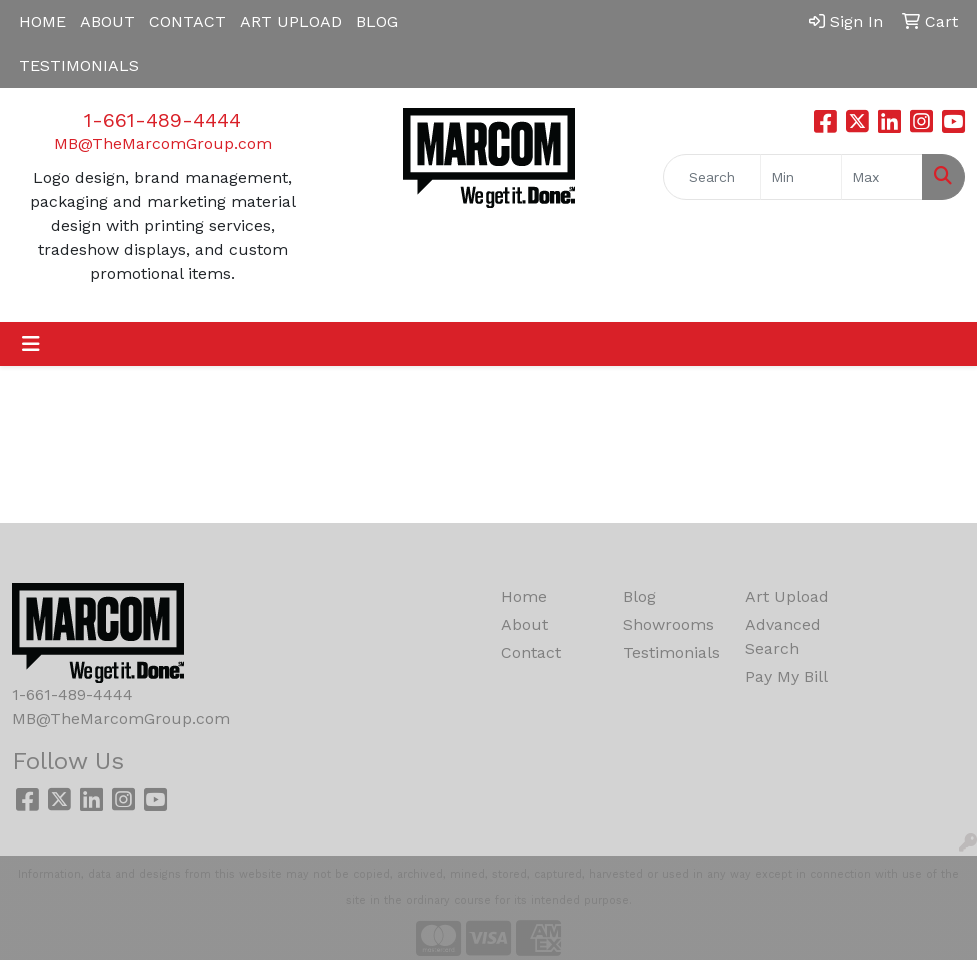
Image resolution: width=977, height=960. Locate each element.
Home (524, 596)
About (524, 624)
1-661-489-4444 (162, 120)
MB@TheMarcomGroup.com (163, 143)
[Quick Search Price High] (882, 177)
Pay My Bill (786, 676)
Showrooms (668, 624)
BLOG (377, 21)
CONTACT (187, 21)
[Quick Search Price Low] (801, 177)
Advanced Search (783, 636)
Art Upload (787, 596)
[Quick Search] (711, 177)
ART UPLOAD (291, 21)
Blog (639, 596)
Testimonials (671, 652)
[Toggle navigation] (31, 344)
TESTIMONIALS (79, 65)
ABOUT (107, 21)
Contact (531, 652)
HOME (42, 21)
